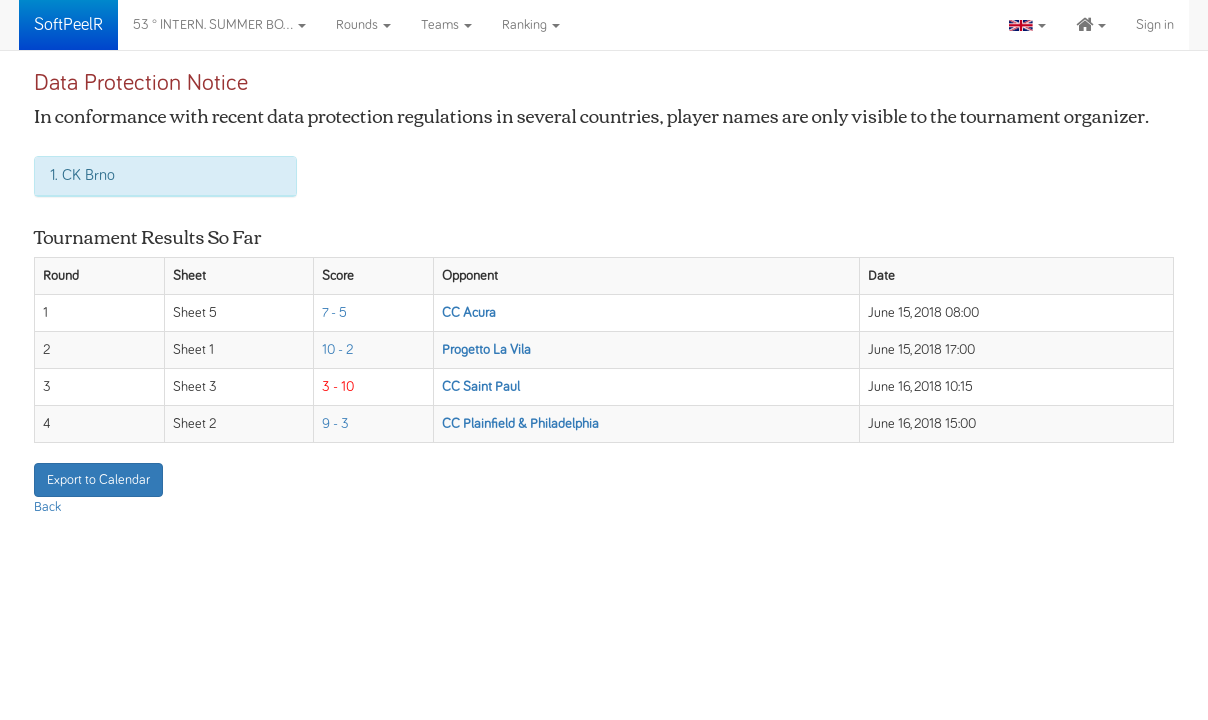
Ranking (531, 25)
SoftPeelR (68, 25)
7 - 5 (334, 313)
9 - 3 (335, 424)
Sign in (1155, 25)
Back (47, 507)
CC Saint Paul (481, 387)
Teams (446, 25)
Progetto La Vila (486, 350)
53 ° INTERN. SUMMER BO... (219, 25)
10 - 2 (337, 350)
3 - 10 (338, 387)
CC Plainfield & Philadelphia (520, 424)
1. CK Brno (82, 175)
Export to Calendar (98, 480)
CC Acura (469, 313)
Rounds (363, 25)
